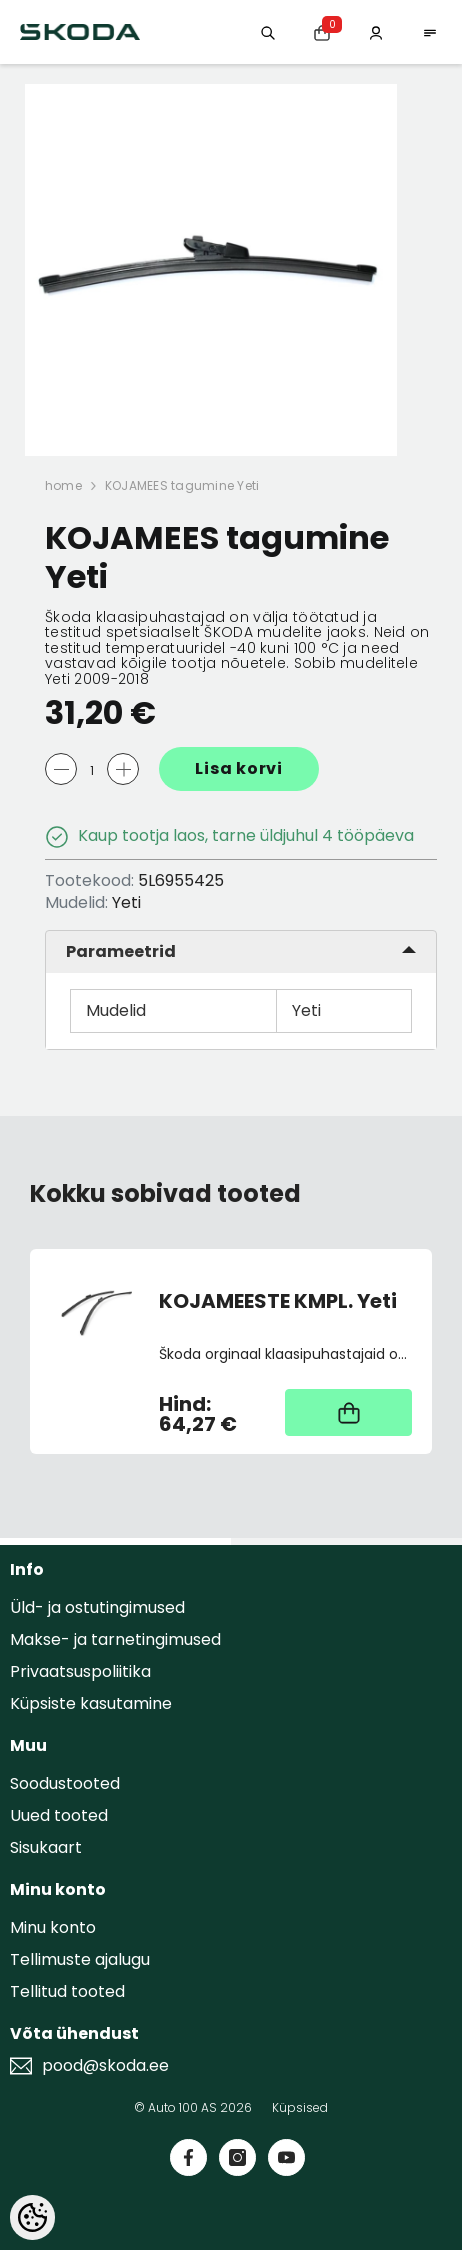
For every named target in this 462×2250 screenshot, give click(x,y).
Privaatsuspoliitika (80, 1671)
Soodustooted (65, 1783)
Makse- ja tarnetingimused (115, 1639)
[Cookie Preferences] (32, 2217)
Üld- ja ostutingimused (97, 1607)
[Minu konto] (376, 31)
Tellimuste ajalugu (80, 1959)
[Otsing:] (268, 31)
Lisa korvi (239, 768)
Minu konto (53, 1927)
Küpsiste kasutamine (91, 1703)
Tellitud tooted (67, 1991)
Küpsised (300, 2107)
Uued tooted (59, 1815)
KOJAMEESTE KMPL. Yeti (278, 1302)
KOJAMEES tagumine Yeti (182, 485)
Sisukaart (46, 1847)
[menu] (430, 31)
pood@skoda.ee (105, 2066)
